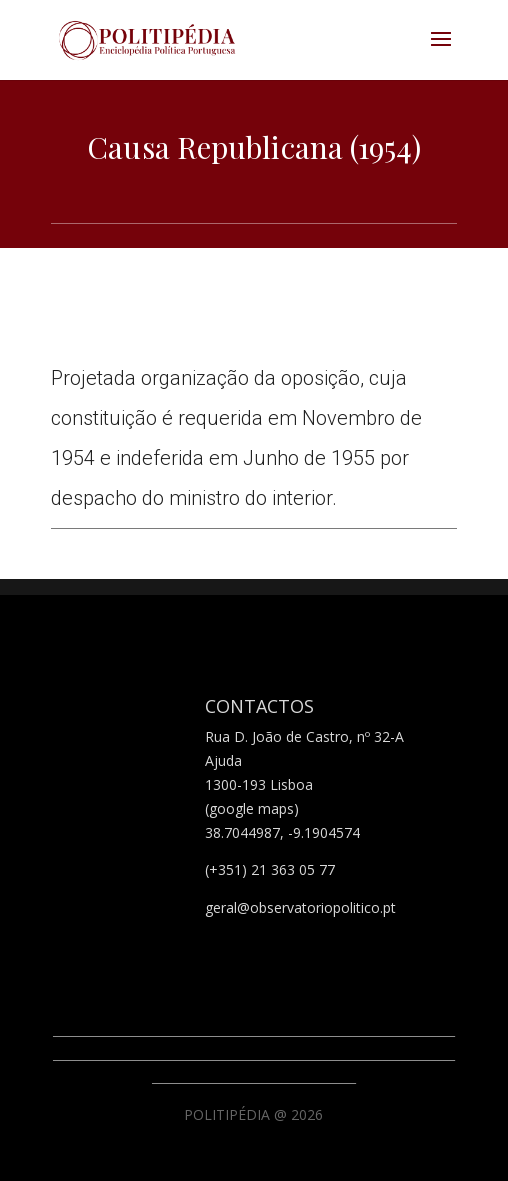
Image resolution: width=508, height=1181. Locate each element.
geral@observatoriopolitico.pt (300, 907)
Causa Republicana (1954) (253, 147)
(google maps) (252, 808)
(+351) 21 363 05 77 (270, 869)
